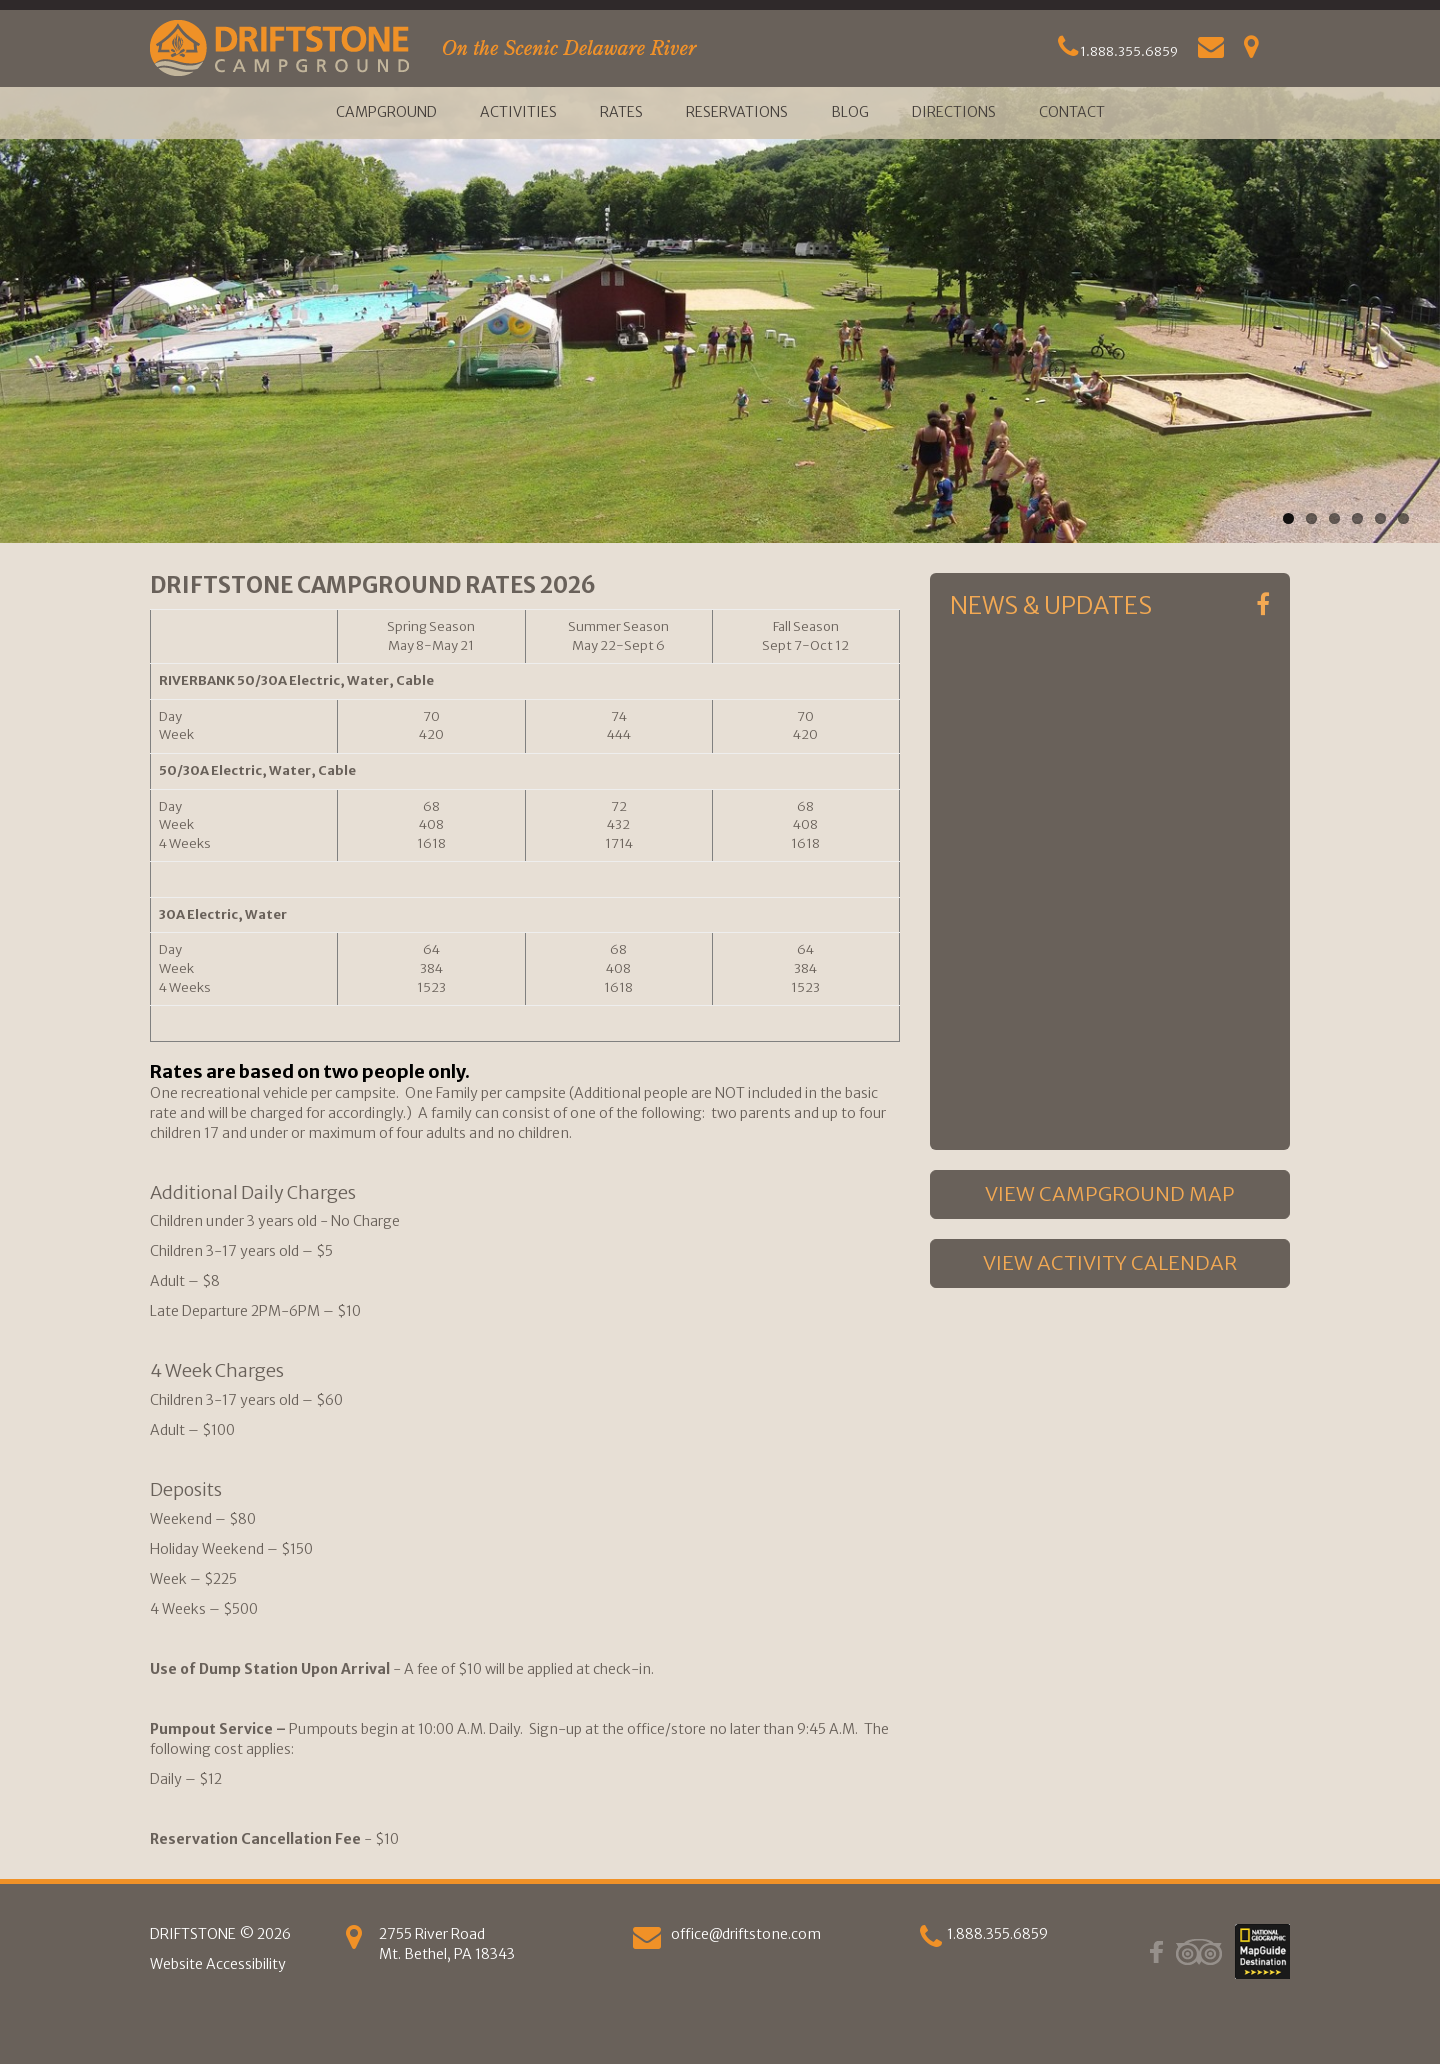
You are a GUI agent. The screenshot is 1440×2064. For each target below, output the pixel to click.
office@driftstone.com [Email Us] (746, 1934)
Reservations (737, 112)
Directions (954, 112)
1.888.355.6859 (1118, 51)
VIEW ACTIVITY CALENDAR (1110, 1262)
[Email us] (647, 1942)
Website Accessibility (218, 1964)
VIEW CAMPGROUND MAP (1110, 1193)
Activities (518, 112)
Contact (1072, 112)
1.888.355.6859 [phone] (997, 1934)
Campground (386, 112)
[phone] (931, 1942)
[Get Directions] (1251, 51)
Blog (850, 112)
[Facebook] (1263, 605)
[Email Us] (1211, 51)
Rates (621, 112)
